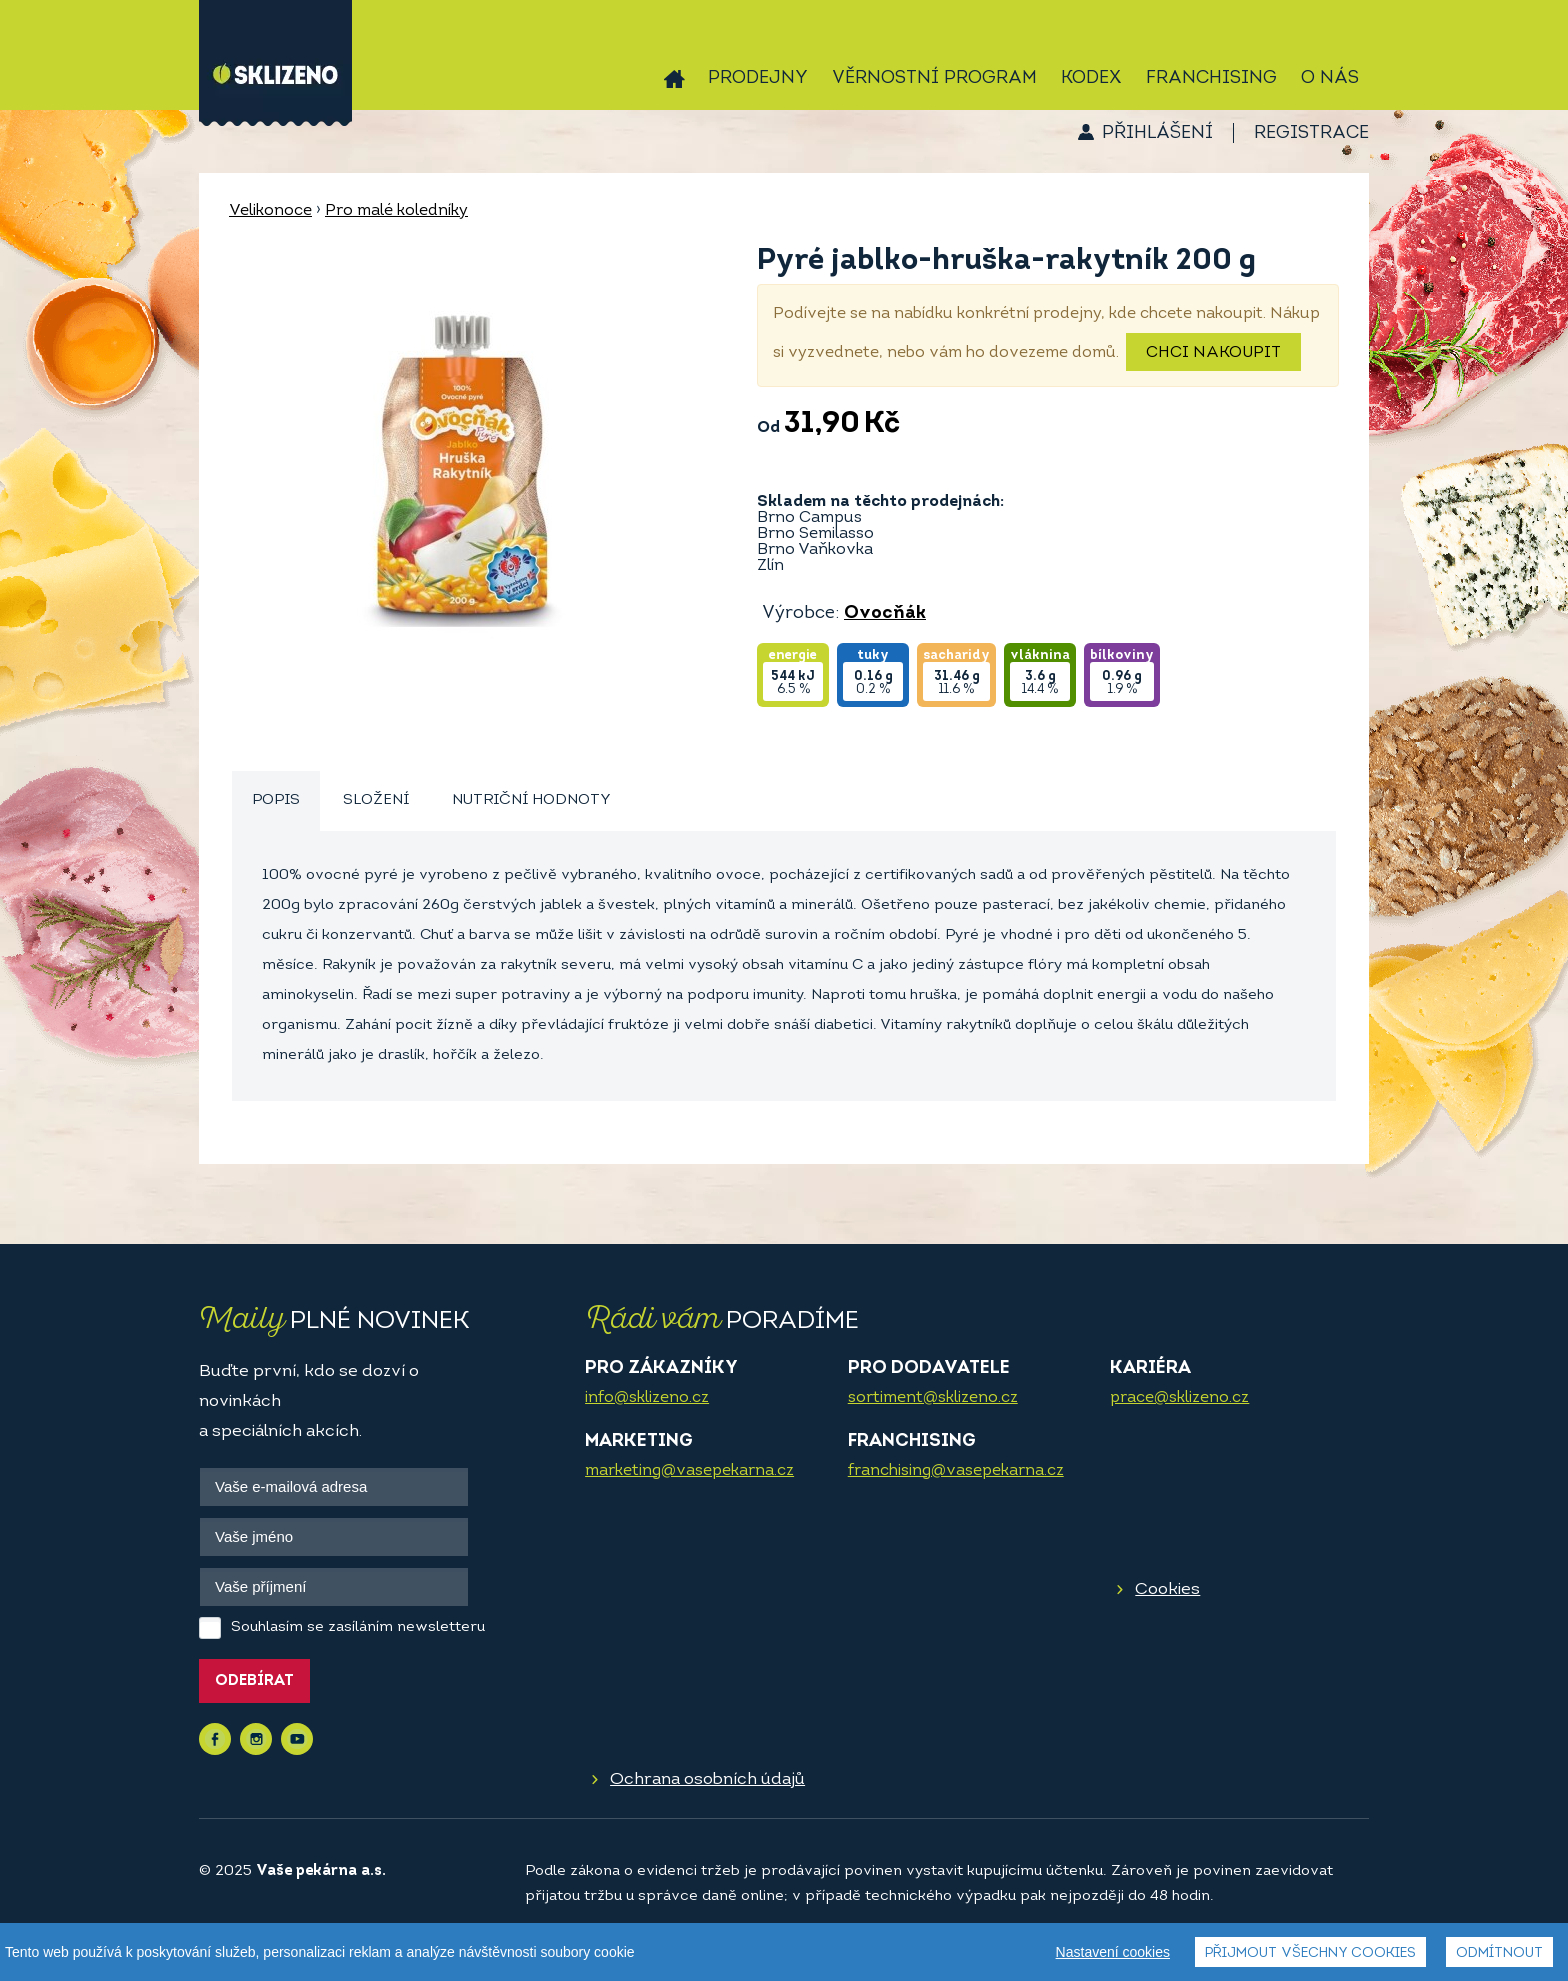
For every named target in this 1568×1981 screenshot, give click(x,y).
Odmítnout (1499, 1953)
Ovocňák (885, 613)
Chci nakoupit (1213, 353)
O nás (1330, 78)
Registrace (1311, 133)
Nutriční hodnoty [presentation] (531, 800)
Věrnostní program (934, 78)
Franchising (1211, 78)
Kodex (1091, 78)
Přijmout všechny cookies (1310, 1953)
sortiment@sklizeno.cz (933, 1398)
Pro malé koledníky (396, 211)
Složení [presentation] (376, 800)
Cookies (1167, 1589)
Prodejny (758, 78)
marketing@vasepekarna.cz (689, 1471)
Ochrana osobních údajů (707, 1779)
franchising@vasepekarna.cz (956, 1471)
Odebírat (254, 1681)
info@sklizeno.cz (647, 1398)
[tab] (276, 801)
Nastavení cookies (1113, 1952)
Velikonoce (270, 211)
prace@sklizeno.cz (1179, 1398)
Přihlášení (1157, 133)
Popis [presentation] (276, 800)
